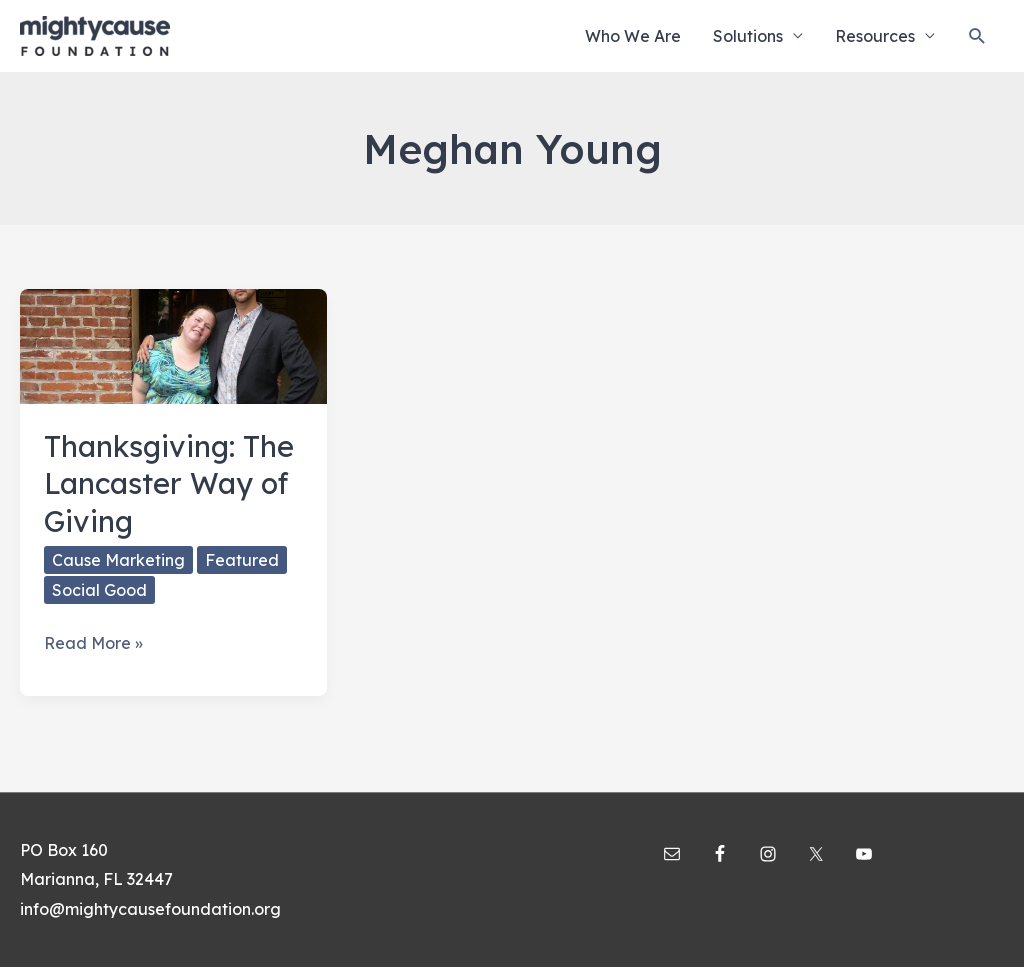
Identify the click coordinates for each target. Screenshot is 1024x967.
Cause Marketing (118, 560)
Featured (242, 560)
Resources (875, 36)
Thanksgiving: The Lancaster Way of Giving (169, 483)
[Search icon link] (977, 36)
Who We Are (633, 36)
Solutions (748, 36)
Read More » (93, 644)
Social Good (99, 590)
